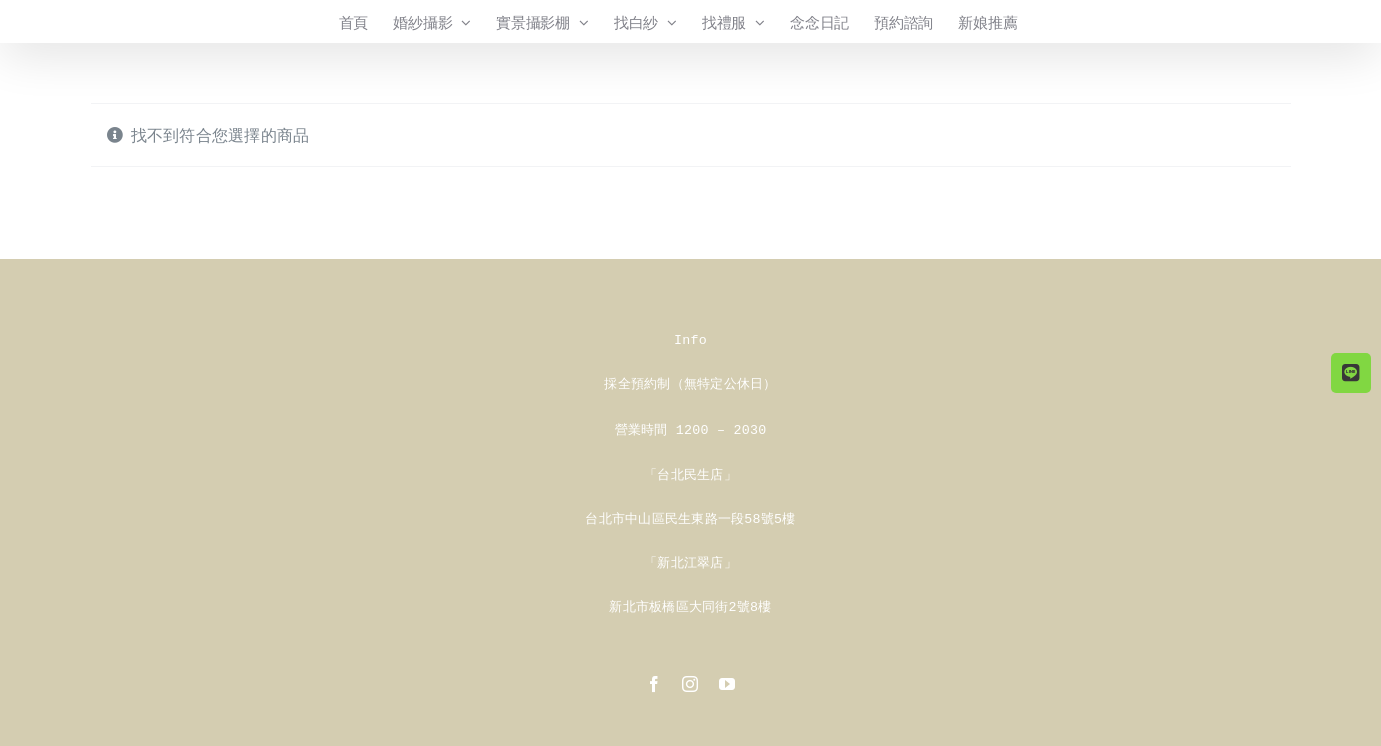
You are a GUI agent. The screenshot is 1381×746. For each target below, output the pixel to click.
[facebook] (654, 678)
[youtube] (727, 678)
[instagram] (690, 678)
